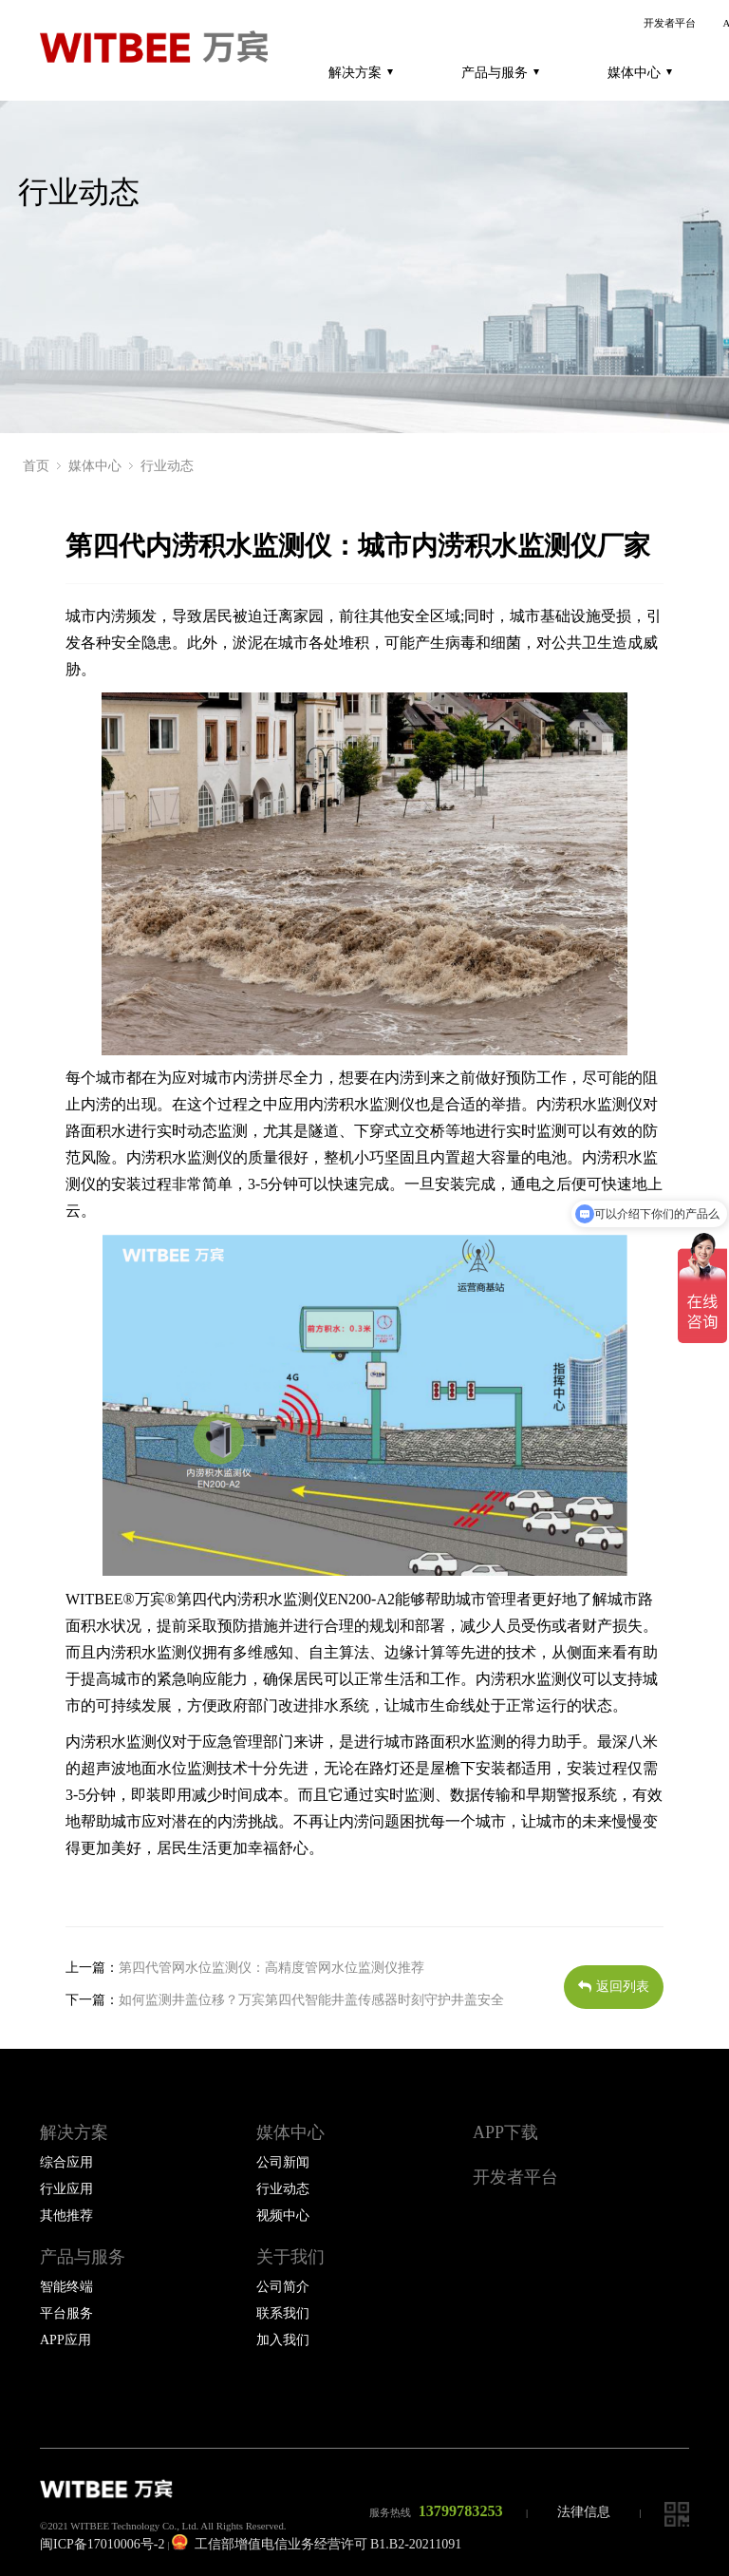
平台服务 (66, 2313)
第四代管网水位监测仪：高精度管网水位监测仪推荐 (271, 1967)
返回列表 (613, 1986)
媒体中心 (640, 72)
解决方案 (360, 72)
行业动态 (167, 466)
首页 (36, 466)
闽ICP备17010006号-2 (102, 2544)
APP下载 (505, 2132)
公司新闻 (282, 2162)
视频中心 (282, 2215)
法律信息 (583, 2512)
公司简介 (282, 2287)
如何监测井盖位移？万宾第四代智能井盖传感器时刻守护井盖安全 (311, 1999)
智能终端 (66, 2287)
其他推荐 (66, 2215)
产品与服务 (500, 72)
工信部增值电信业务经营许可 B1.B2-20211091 (316, 2544)
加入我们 (282, 2340)
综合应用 (66, 2162)
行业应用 (66, 2189)
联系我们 (282, 2313)
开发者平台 (670, 23)
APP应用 (65, 2340)
